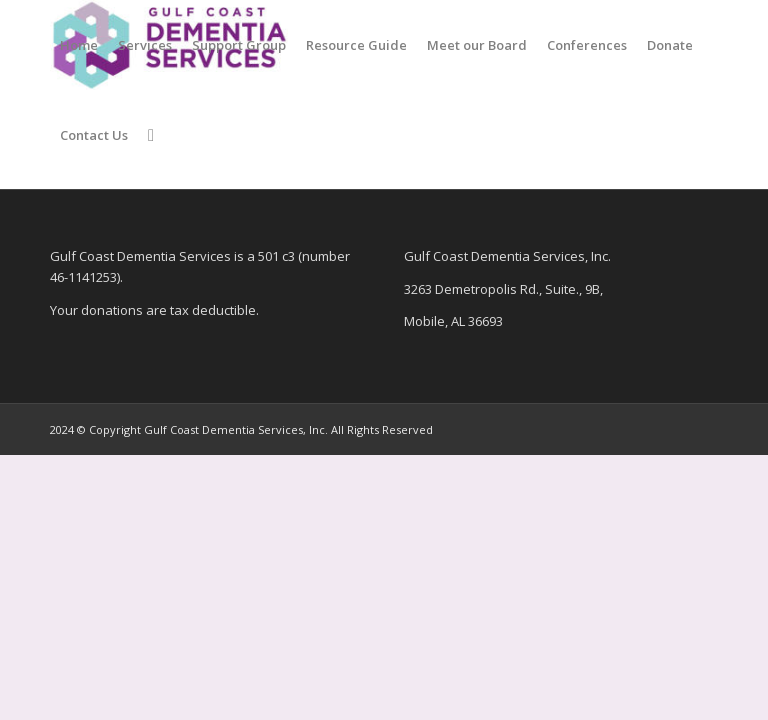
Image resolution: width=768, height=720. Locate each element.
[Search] (151, 135)
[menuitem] (79, 45)
